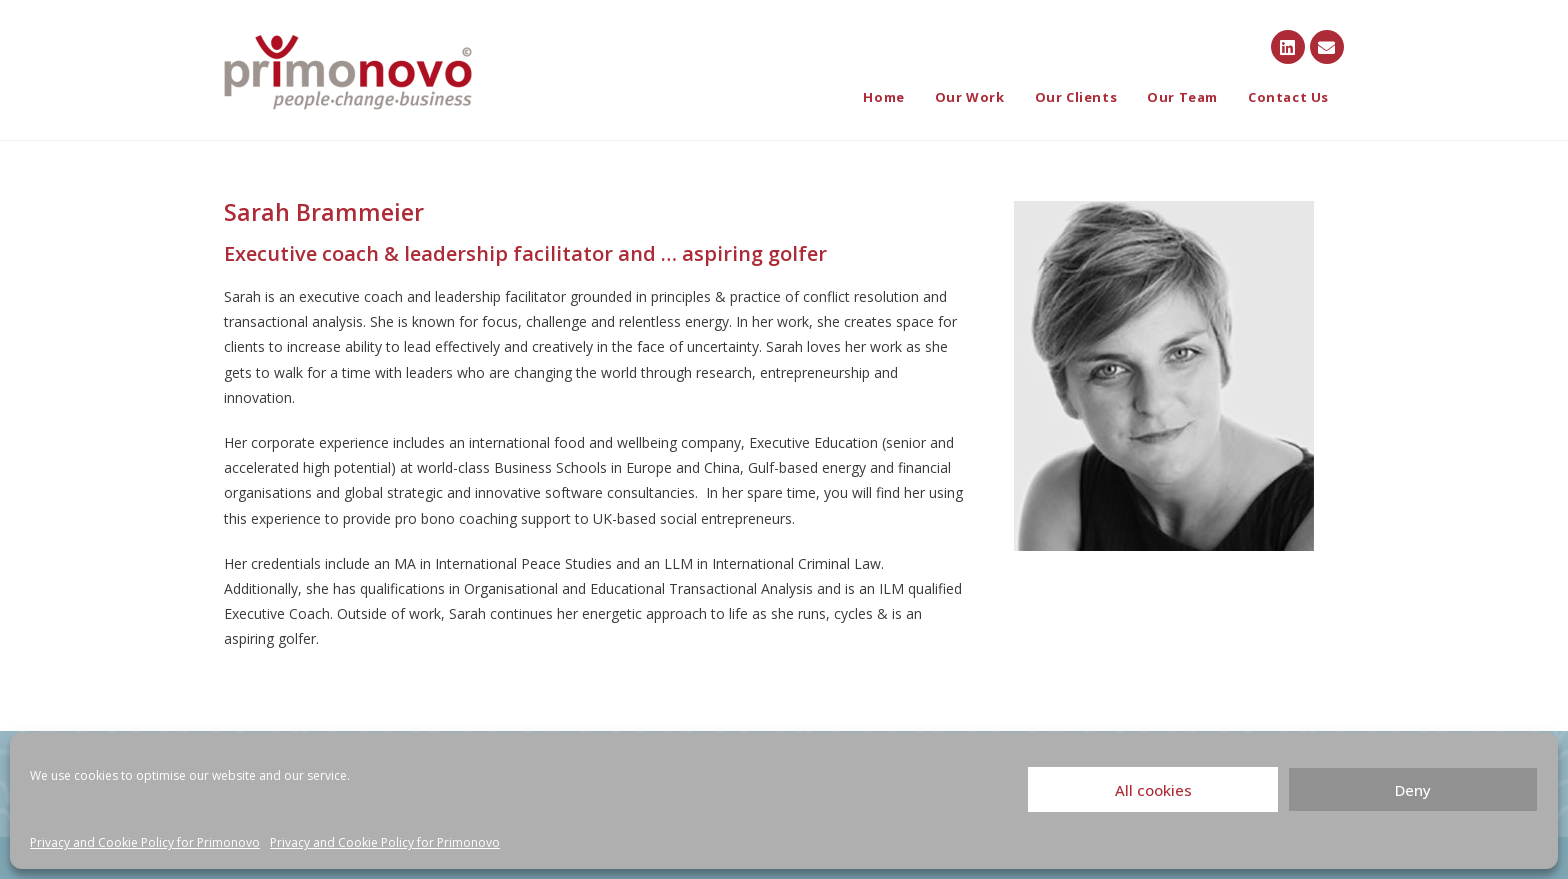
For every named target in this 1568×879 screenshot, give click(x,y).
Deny (1413, 790)
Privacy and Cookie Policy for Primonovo (145, 842)
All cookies (1153, 790)
